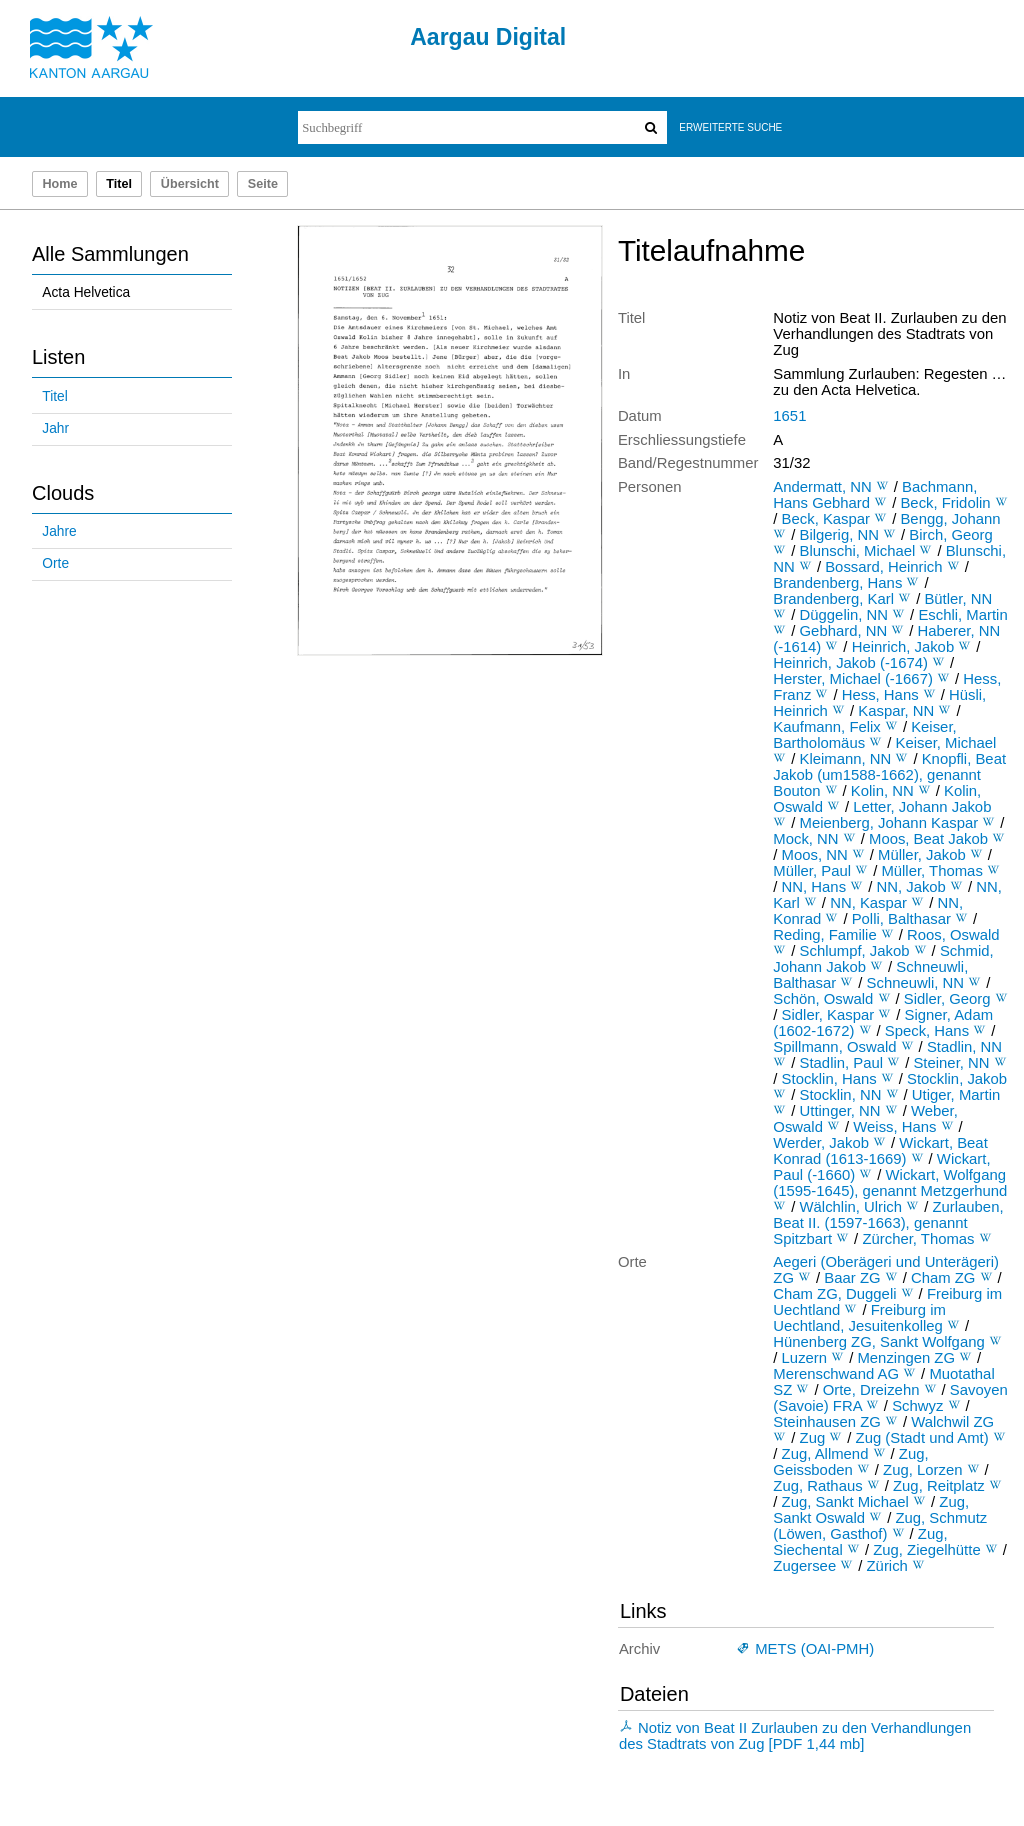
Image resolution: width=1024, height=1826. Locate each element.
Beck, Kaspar (826, 519)
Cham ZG (943, 1278)
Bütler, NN (958, 599)
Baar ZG (852, 1278)
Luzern (804, 1358)
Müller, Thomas (931, 871)
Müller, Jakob (922, 855)
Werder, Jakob (821, 1143)
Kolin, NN (882, 791)
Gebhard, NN (844, 631)
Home (59, 184)
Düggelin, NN (844, 615)
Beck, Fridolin (945, 503)
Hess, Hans (880, 695)
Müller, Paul (812, 871)
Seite (263, 184)
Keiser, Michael (945, 743)
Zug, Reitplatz (939, 1486)
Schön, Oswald (823, 999)
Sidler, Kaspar (828, 1015)
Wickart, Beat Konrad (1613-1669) (880, 1151)
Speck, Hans (927, 1031)
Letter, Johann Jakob (922, 807)
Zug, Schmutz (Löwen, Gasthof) (880, 1526)
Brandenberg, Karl (833, 599)
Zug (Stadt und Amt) (922, 1438)
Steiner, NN (951, 1063)
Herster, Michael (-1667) (853, 679)
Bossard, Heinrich (883, 567)
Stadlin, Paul (842, 1063)
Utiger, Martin (956, 1095)
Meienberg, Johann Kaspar (889, 823)
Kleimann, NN (846, 759)
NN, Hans (814, 887)
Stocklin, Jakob (957, 1079)
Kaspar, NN (896, 711)
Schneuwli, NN (916, 983)
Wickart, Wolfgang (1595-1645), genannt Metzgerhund (890, 1183)
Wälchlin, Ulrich (851, 1207)
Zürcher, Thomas (918, 1239)
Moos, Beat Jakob (928, 839)
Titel (54, 396)
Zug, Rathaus (817, 1486)
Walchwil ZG (952, 1422)
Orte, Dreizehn (871, 1390)
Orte (55, 563)
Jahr (55, 428)
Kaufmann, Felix (826, 727)
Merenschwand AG (836, 1374)
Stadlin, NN (964, 1047)
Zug (813, 1438)
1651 (789, 416)
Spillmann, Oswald (834, 1047)
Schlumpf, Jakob (855, 951)
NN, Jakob (910, 887)
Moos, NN (815, 855)
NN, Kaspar (868, 903)
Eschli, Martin (962, 615)
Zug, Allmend (825, 1454)
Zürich (887, 1566)
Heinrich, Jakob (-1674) (850, 663)
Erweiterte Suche (730, 127)
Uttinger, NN (840, 1111)
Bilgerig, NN (839, 535)
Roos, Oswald (953, 935)
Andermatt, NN (822, 487)
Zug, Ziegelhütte (927, 1550)
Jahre (59, 531)
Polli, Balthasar (901, 919)
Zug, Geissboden (850, 1462)
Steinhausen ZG (827, 1422)
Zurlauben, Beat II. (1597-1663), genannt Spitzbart (888, 1223)
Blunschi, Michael (858, 551)
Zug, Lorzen (922, 1470)
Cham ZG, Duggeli (834, 1294)
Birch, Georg (951, 535)
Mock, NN (805, 839)
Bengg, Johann (950, 519)
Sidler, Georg (947, 999)
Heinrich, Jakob (903, 647)
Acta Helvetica (86, 292)
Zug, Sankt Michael (845, 1502)
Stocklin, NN (841, 1095)
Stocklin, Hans (829, 1079)
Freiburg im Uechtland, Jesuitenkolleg (859, 1318)
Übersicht (190, 184)
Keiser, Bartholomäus (864, 735)
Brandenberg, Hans (837, 583)
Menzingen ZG (906, 1358)
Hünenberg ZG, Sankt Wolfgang (878, 1342)
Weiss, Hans (894, 1127)
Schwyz (917, 1406)
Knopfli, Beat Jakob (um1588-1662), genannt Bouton (889, 775)
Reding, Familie (824, 935)
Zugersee (804, 1566)
